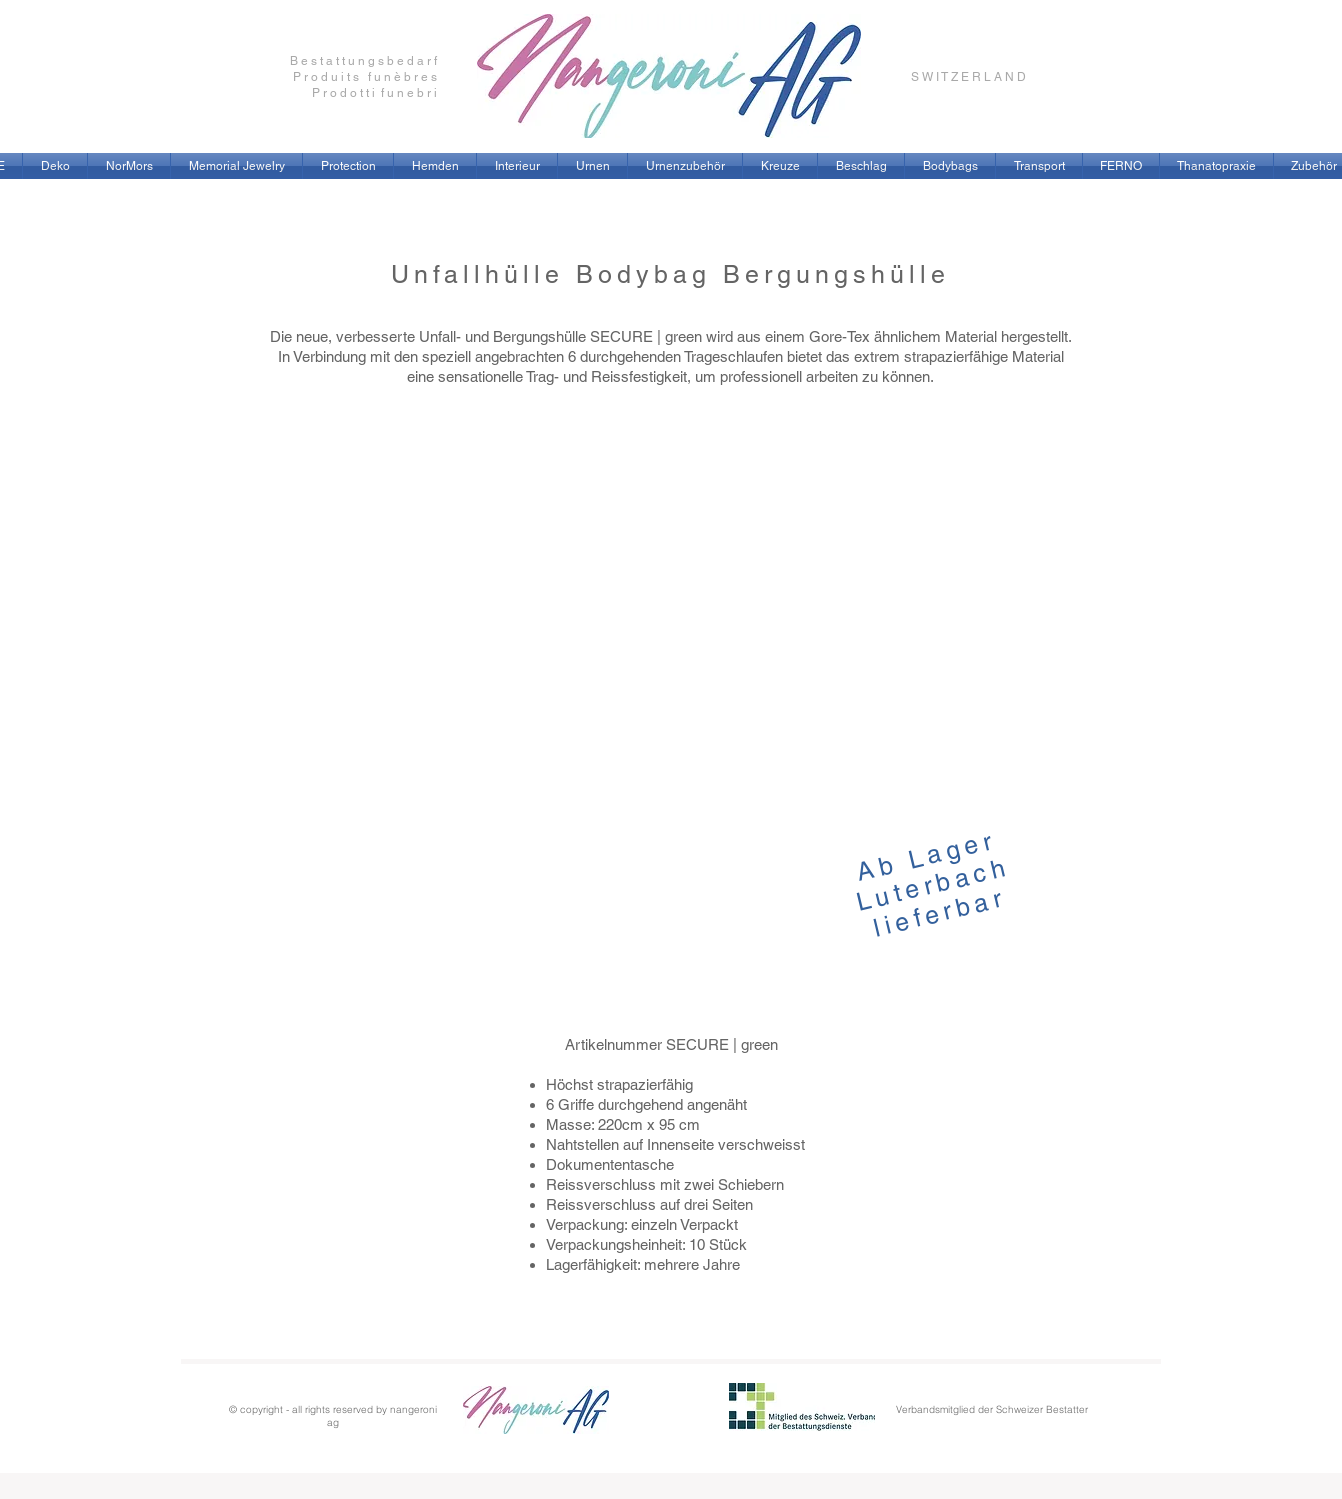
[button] (236, 166)
